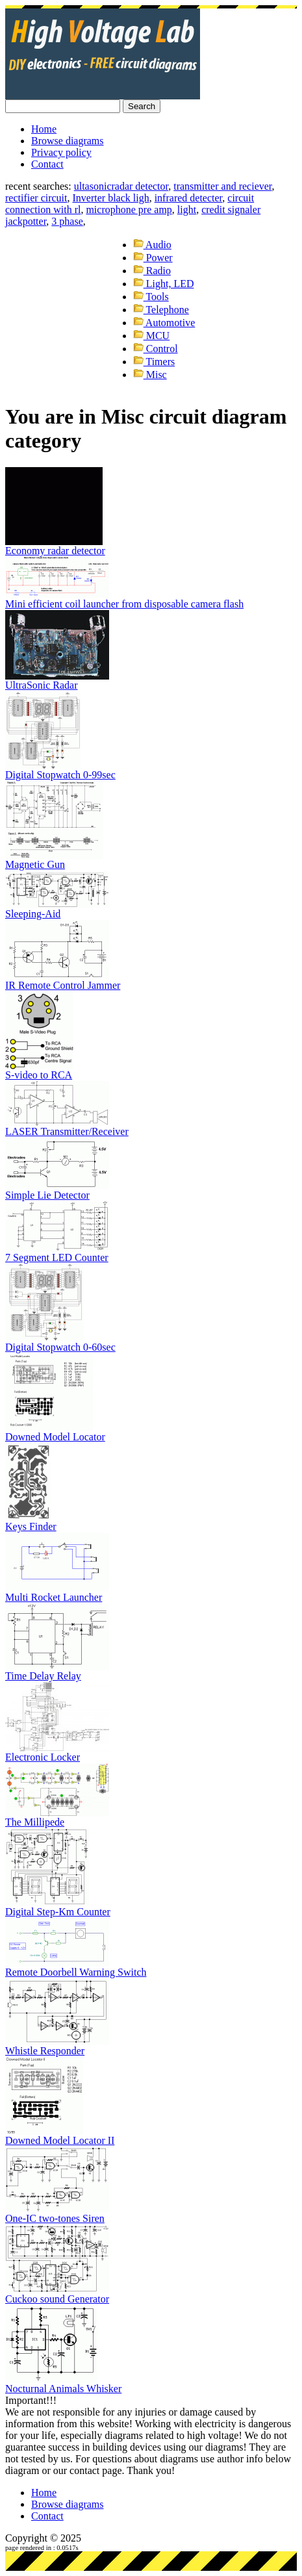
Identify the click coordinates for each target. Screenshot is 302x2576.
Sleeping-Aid (32, 913)
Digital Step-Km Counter (57, 1911)
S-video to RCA (38, 1074)
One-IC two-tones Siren (55, 2218)
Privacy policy (61, 152)
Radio (152, 270)
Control (155, 348)
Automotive (164, 322)
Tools (151, 296)
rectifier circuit (36, 197)
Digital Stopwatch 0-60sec (60, 1347)
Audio (152, 244)
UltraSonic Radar (41, 685)
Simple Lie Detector (47, 1195)
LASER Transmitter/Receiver (67, 1131)
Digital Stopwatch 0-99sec (60, 774)
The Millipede (34, 1822)
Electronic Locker (42, 1757)
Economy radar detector (55, 550)
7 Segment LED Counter (56, 1257)
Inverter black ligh (111, 197)
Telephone (161, 309)
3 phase (66, 221)
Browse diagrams (67, 140)
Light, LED (163, 283)
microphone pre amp (128, 209)
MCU (151, 335)
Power (153, 257)
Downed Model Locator (55, 1436)
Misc (150, 374)
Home (44, 128)
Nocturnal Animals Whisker (63, 2388)
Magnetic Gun (35, 864)
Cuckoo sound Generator (57, 2298)
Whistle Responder (44, 2050)
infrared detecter (189, 197)
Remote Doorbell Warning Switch (76, 1972)
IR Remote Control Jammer (62, 985)
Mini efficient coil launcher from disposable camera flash (124, 603)
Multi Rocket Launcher (53, 1597)
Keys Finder (31, 1526)
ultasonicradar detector (121, 186)
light (186, 209)
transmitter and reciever (222, 186)
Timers (154, 361)
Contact (47, 164)
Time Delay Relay (43, 1675)
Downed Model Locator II (59, 2140)
